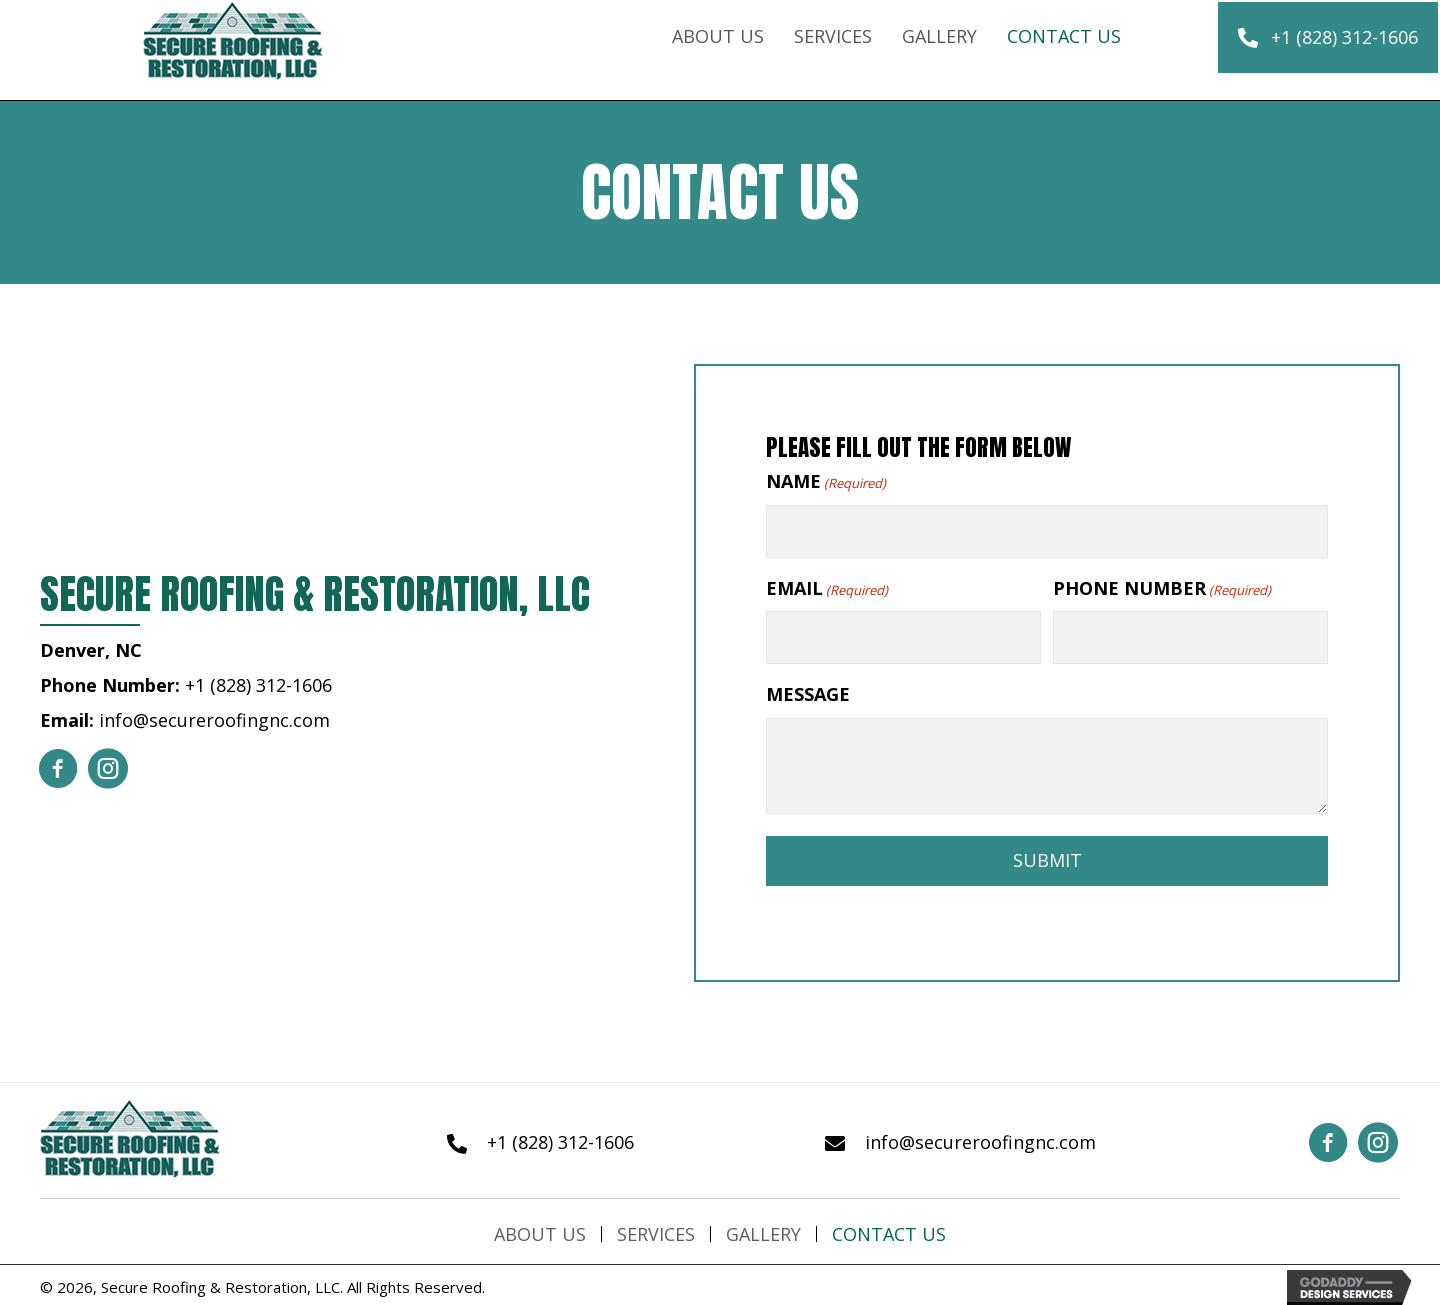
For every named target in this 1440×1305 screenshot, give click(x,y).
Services (656, 1231)
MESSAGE (808, 692)
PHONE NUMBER (1162, 586)
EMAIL (827, 586)
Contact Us (889, 1231)
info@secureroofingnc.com (214, 719)
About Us (540, 1231)
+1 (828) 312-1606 (258, 684)
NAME (826, 481)
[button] (1328, 38)
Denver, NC (91, 649)
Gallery (763, 1231)
